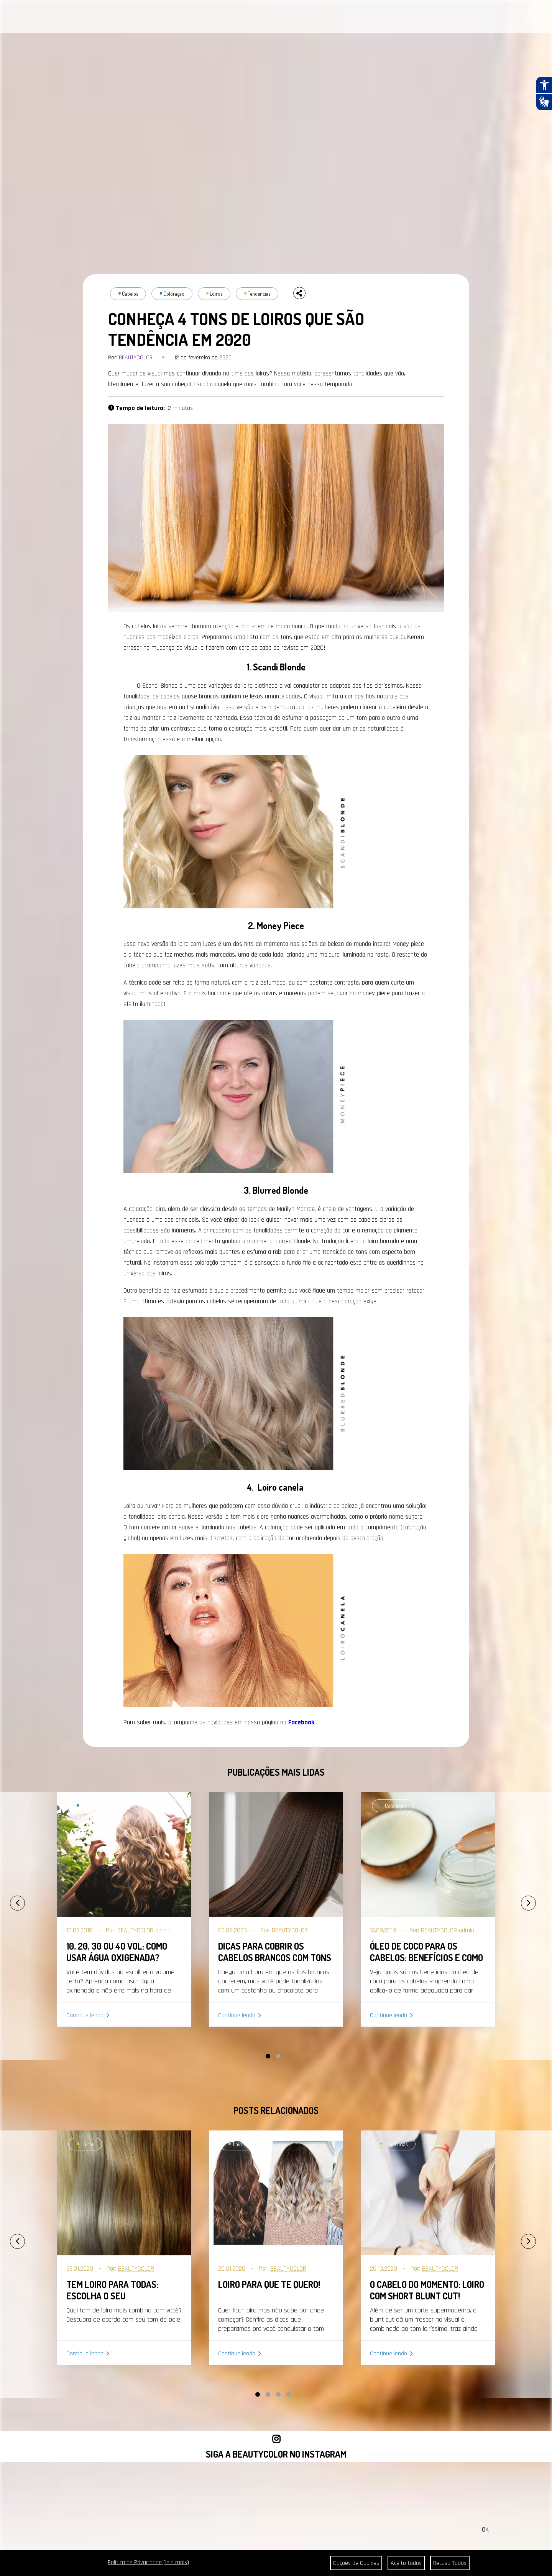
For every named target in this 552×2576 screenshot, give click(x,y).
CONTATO (234, 17)
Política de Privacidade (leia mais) (148, 2562)
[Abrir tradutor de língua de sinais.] (544, 101)
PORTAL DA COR (145, 17)
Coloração (173, 293)
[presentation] (9, 1900)
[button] (268, 2056)
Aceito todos (406, 2563)
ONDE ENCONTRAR (275, 17)
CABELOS (100, 17)
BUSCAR (523, 17)
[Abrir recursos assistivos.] (544, 85)
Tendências (259, 293)
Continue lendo (85, 2015)
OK (485, 2529)
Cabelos (130, 293)
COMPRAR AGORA (381, 18)
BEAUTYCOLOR (136, 358)
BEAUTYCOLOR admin (144, 1930)
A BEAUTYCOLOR (194, 17)
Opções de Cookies (356, 2563)
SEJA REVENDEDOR (330, 18)
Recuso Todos (450, 2563)
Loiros (216, 293)
